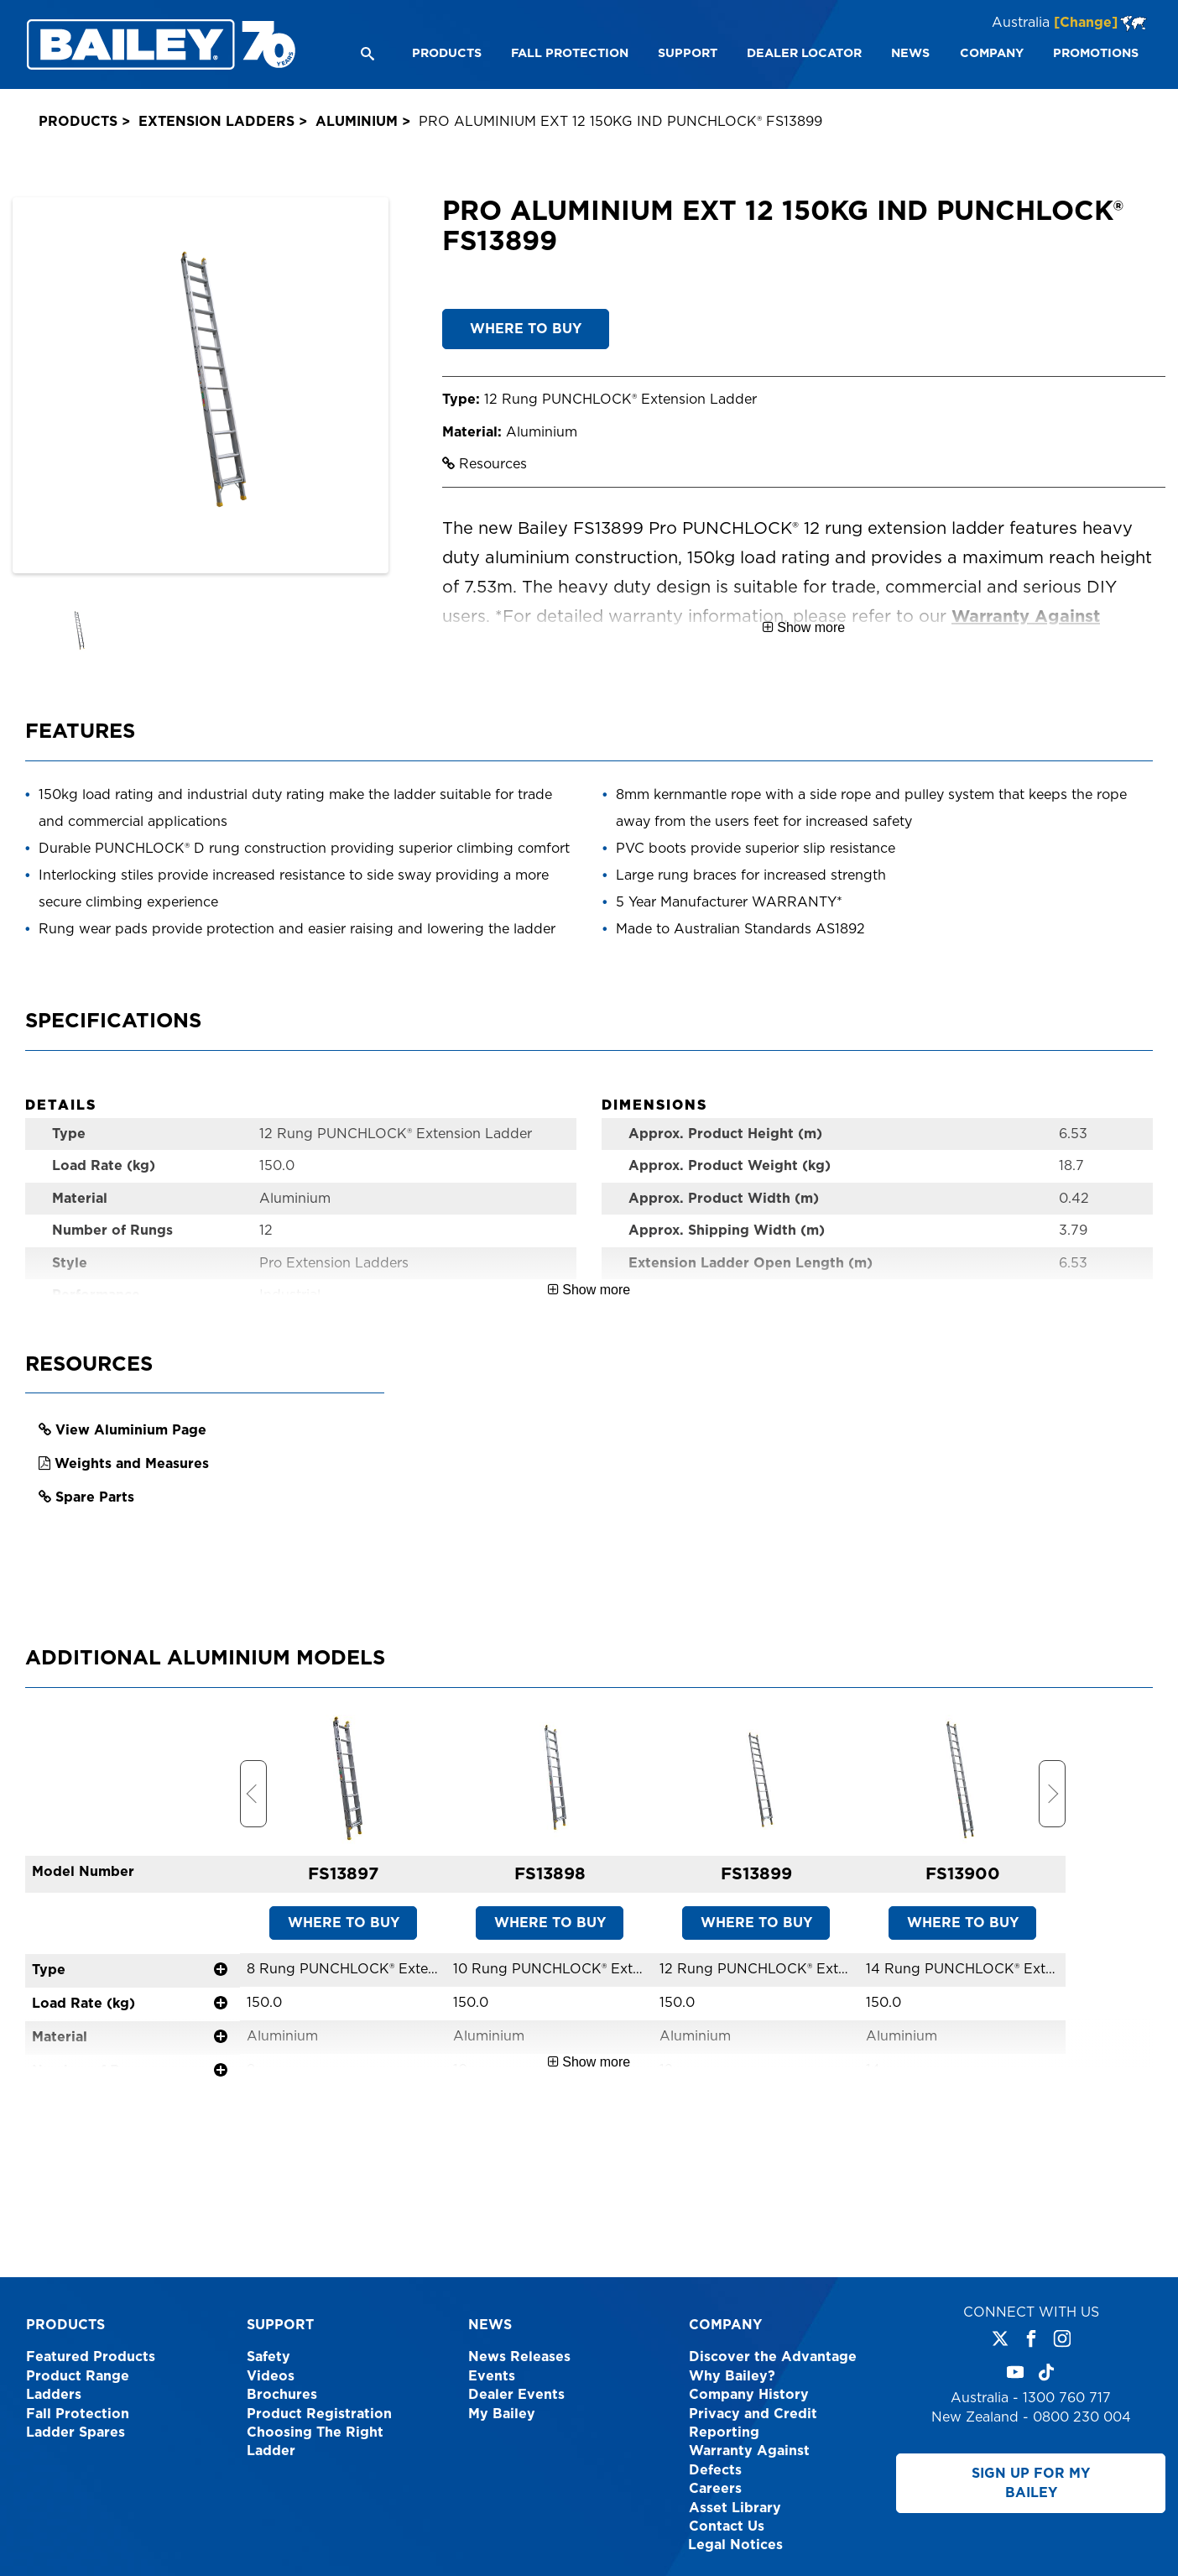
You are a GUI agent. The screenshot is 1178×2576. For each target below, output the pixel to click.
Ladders (53, 2394)
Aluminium (356, 121)
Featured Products (90, 2357)
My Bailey (501, 2414)
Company (725, 2325)
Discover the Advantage (773, 2357)
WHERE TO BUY (525, 329)
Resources (484, 464)
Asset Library (735, 2508)
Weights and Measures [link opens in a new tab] (132, 1500)
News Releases (519, 2357)
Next (1052, 1830)
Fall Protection (77, 2414)
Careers (715, 2488)
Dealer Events (516, 2394)
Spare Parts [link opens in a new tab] (94, 1534)
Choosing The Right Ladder (315, 2442)
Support (280, 2325)
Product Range (77, 2376)
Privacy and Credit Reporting (753, 2423)
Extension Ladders (216, 121)
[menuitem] (446, 54)
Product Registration (319, 2414)
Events (491, 2376)
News (490, 2325)
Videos (270, 2376)
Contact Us (726, 2526)
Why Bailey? (732, 2376)
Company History (749, 2394)
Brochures (282, 2394)
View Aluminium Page (130, 1467)
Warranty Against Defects (749, 2460)
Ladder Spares (75, 2432)
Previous (253, 1830)
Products (78, 121)
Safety (268, 2357)
